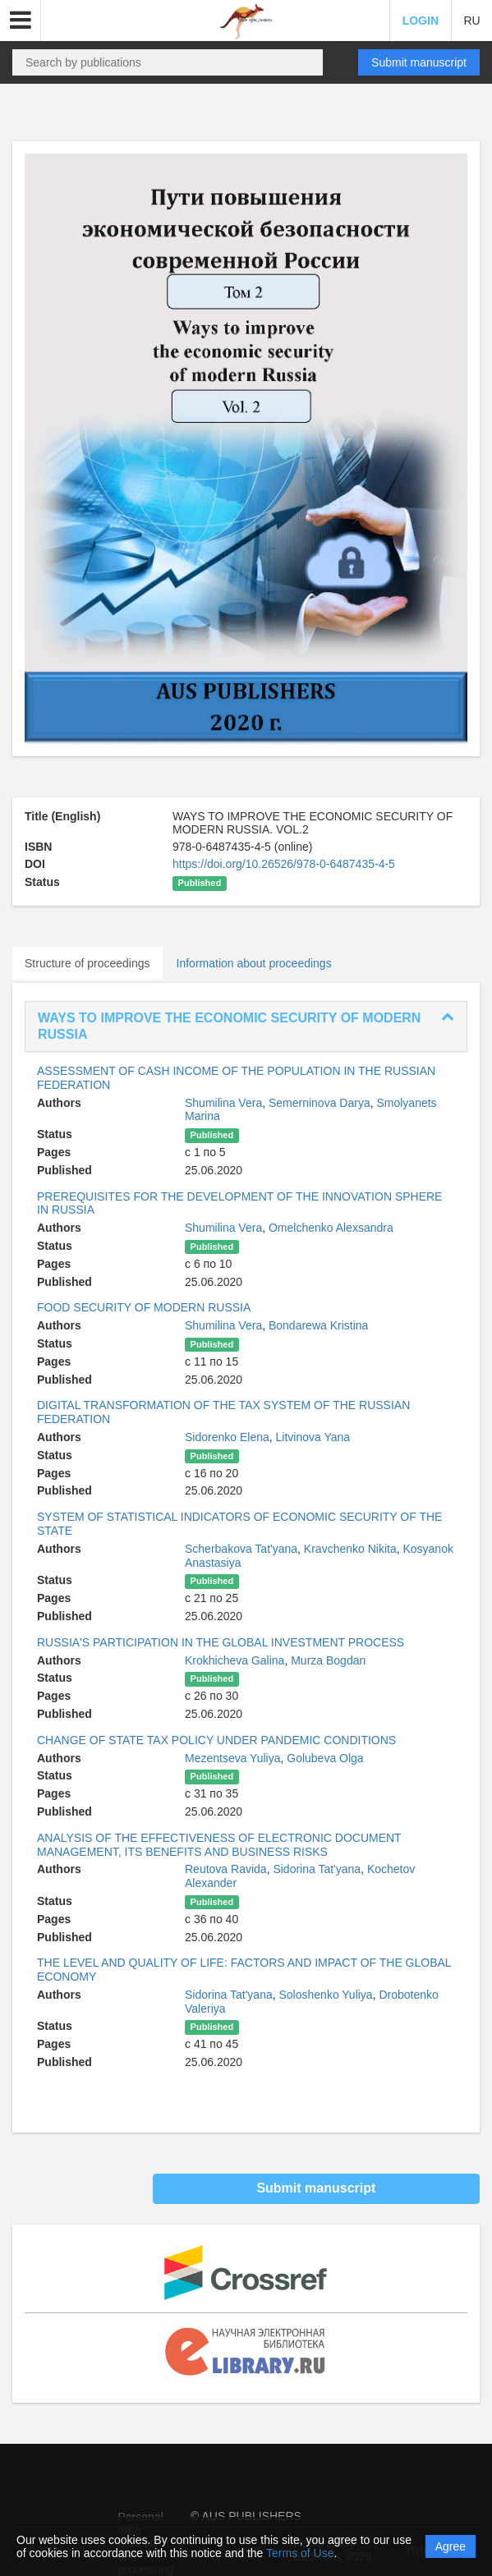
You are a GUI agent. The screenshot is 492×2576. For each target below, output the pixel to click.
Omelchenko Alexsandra (331, 1227)
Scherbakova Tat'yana (241, 1548)
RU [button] (471, 20)
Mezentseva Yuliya (232, 1758)
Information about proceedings (254, 963)
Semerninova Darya (319, 1102)
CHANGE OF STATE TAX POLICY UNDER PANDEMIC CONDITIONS (216, 1740)
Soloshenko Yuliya (326, 1994)
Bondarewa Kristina (318, 1325)
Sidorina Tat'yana (317, 1869)
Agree (450, 2546)
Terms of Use (299, 2553)
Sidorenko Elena (227, 1437)
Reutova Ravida (226, 1869)
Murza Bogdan (328, 1660)
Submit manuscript (419, 62)
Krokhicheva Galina (234, 1660)
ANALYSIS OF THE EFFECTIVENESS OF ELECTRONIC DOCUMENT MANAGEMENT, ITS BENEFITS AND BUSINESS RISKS (219, 1844)
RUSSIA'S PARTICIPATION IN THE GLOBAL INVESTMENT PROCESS (220, 1642)
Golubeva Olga (325, 1758)
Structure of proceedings (87, 963)
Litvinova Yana (313, 1437)
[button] (20, 20)
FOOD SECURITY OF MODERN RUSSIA (144, 1307)
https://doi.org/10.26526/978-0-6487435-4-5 (283, 863)
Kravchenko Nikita (350, 1548)
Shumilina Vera (223, 1102)
